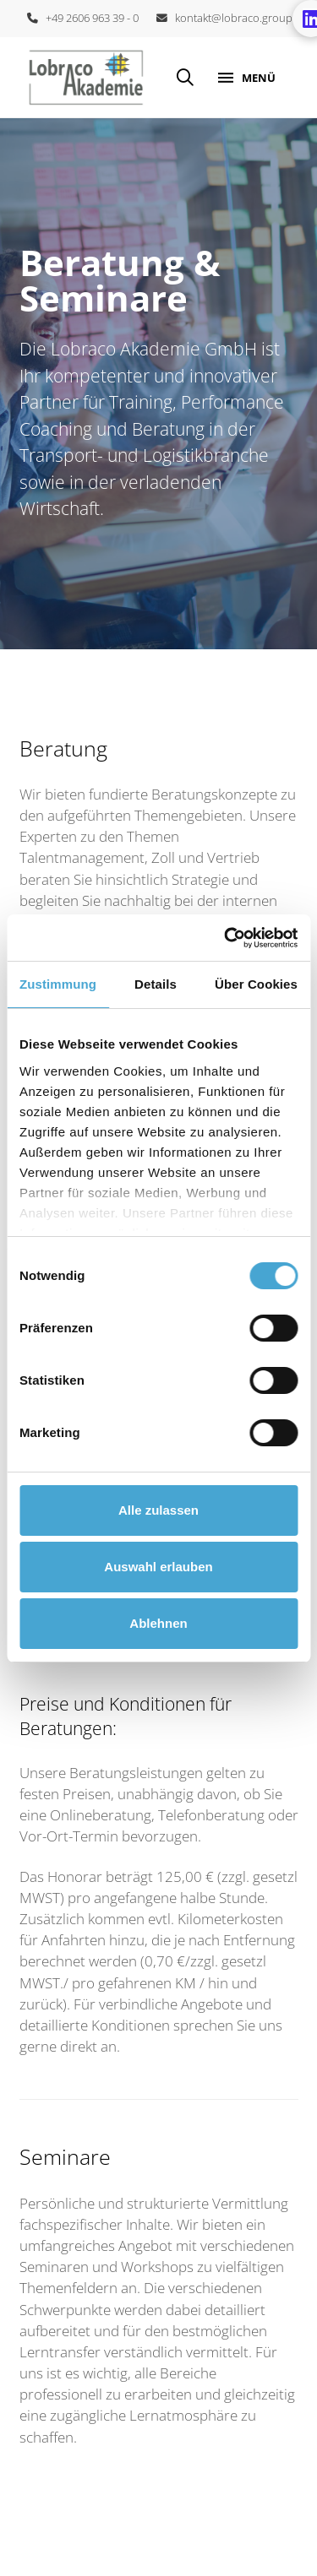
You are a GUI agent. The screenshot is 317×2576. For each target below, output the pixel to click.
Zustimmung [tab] (57, 984)
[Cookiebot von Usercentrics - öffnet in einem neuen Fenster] (226, 938)
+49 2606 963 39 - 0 (83, 17)
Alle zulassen (158, 1510)
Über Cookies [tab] (256, 984)
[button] (185, 77)
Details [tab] (155, 984)
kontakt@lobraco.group (224, 17)
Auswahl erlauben (158, 1566)
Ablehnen (158, 1623)
